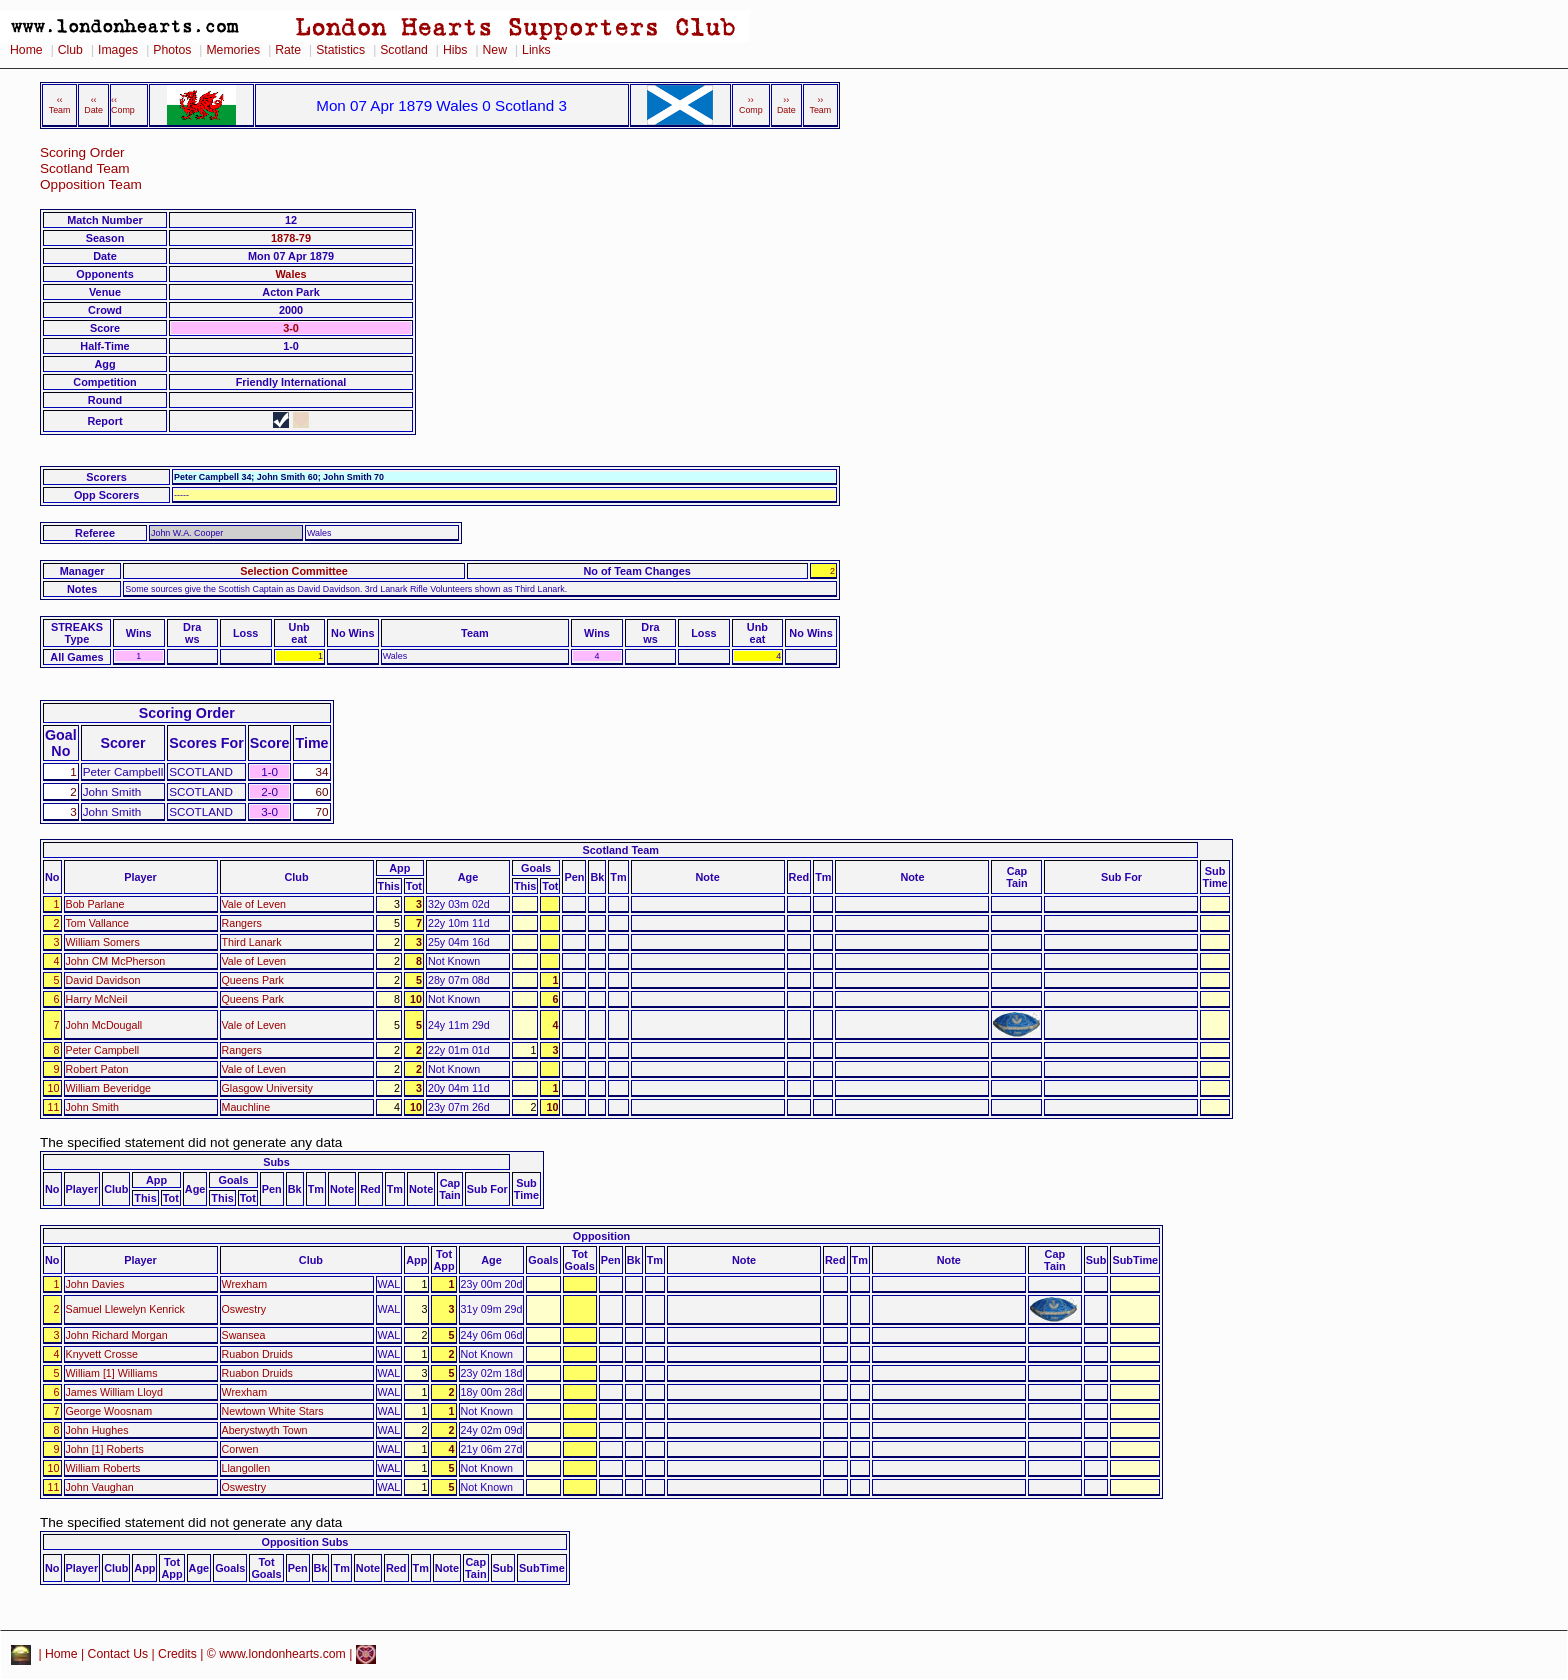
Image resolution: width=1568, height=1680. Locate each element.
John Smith (92, 1107)
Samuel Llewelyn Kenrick (125, 1309)
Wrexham (245, 1284)
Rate (288, 50)
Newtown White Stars (273, 1411)
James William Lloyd (114, 1392)
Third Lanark (252, 942)
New (495, 50)
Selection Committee (294, 571)
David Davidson (103, 980)
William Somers (103, 942)
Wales (290, 274)
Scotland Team (85, 168)
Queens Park (253, 980)
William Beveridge (109, 1088)
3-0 (291, 328)
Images (118, 50)
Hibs (455, 50)
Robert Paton (97, 1069)
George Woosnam (109, 1411)
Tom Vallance (97, 923)
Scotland (404, 50)
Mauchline (246, 1107)
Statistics (340, 50)
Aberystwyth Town (265, 1430)
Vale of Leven (254, 904)
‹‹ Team (60, 105)
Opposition (601, 1236)
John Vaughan (100, 1487)
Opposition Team (91, 184)
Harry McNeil (97, 999)
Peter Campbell (103, 1050)
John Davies (95, 1284)
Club (70, 50)
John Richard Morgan (117, 1335)
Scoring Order (82, 152)
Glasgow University (267, 1088)
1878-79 (291, 238)
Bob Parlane (95, 904)
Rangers (242, 923)
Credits (177, 1654)
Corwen (240, 1449)
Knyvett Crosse (102, 1354)
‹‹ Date (93, 105)
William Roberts (103, 1468)
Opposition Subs (304, 1542)
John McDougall (104, 1025)
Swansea (244, 1335)
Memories (233, 50)
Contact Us (118, 1654)
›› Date (786, 105)
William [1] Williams (112, 1373)
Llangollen (246, 1468)
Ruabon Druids (257, 1354)
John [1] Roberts (105, 1449)
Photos (172, 50)
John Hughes (97, 1430)
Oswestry (244, 1309)
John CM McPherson (116, 961)
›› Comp (751, 105)
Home (26, 50)
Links (536, 50)
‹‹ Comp (123, 105)
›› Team (820, 105)
